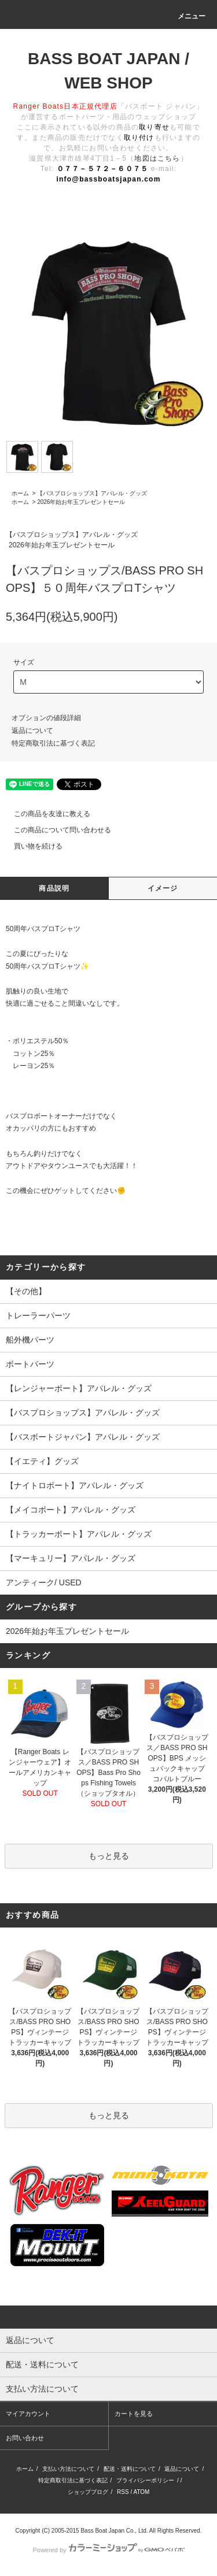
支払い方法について (68, 2469)
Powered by (108, 2550)
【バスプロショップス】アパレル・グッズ (92, 493)
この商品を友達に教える (45, 814)
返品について (32, 731)
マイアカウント (28, 2413)
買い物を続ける (31, 846)
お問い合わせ (25, 2437)
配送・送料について (130, 2469)
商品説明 (54, 888)
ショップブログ (88, 2492)
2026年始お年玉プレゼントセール (81, 502)
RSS (123, 2492)
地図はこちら (157, 158)
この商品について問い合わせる (55, 830)
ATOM (141, 2492)
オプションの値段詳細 (46, 718)
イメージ (163, 888)
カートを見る (134, 2413)
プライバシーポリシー (145, 2480)
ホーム (20, 493)
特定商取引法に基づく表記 (53, 743)
